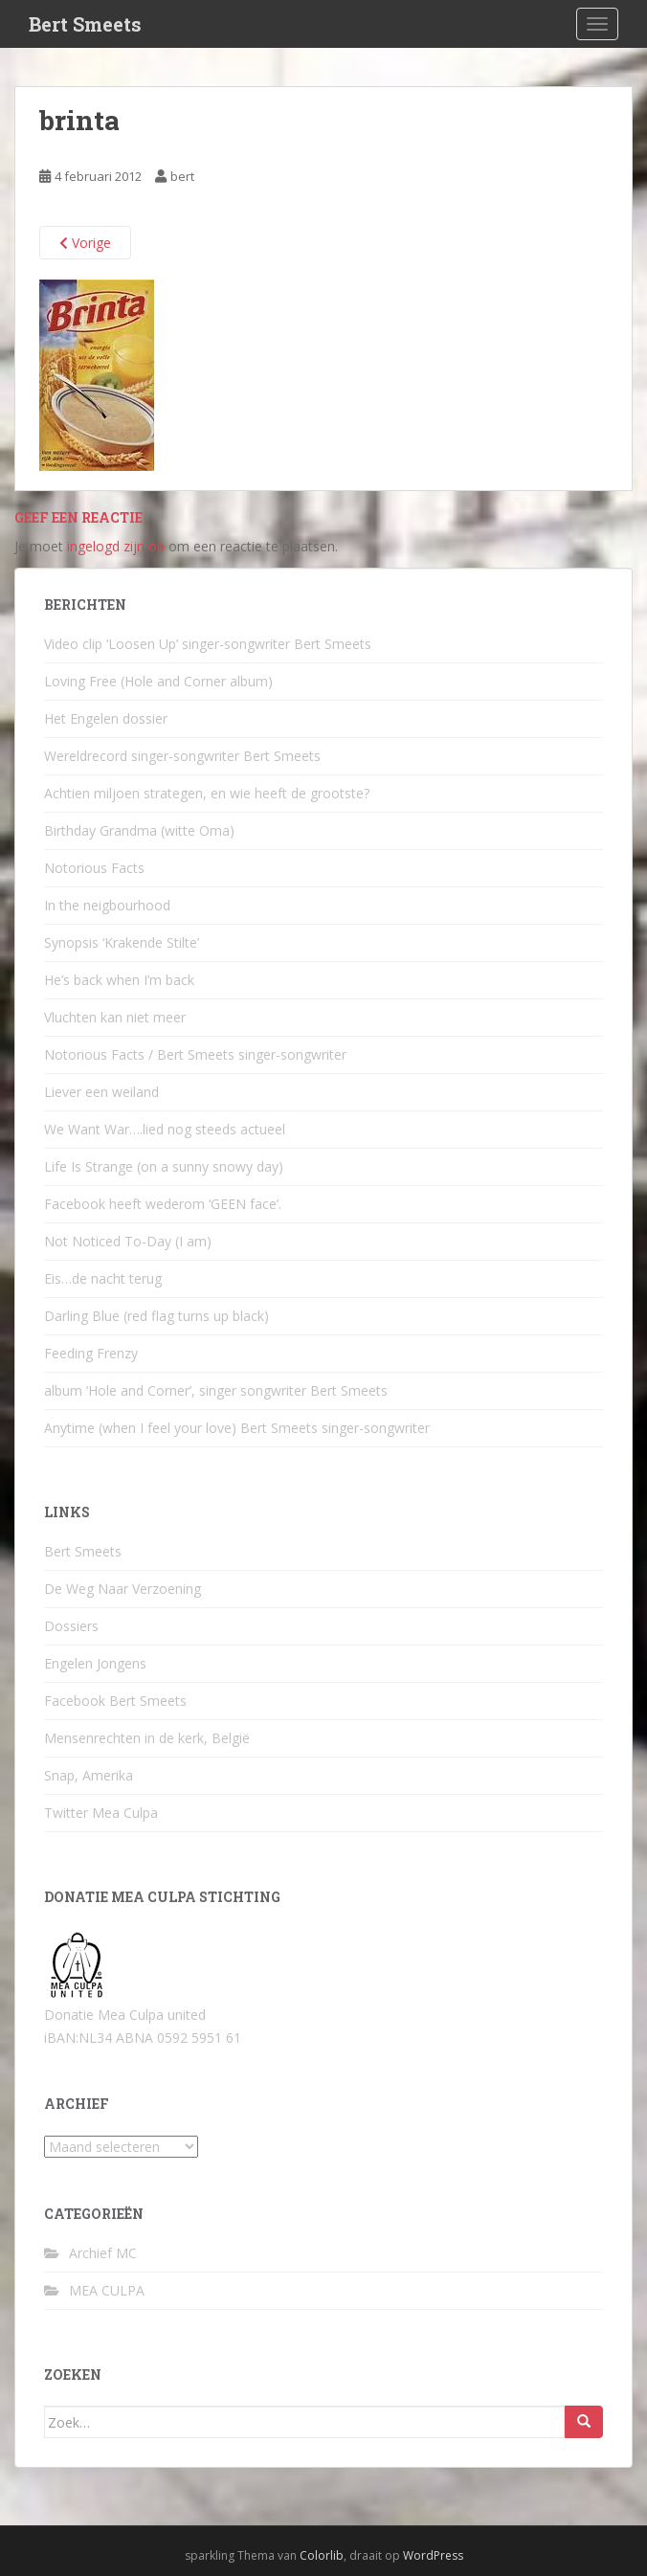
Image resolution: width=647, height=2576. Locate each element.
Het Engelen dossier (105, 718)
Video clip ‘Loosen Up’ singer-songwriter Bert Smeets (207, 644)
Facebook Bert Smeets (115, 1700)
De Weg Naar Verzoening (122, 1588)
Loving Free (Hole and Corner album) (158, 681)
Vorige (85, 243)
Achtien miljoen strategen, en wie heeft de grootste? (206, 793)
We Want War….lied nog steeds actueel (164, 1129)
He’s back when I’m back (119, 980)
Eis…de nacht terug (103, 1278)
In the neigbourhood (107, 905)
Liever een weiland (101, 1092)
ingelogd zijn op (116, 546)
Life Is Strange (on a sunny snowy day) (163, 1166)
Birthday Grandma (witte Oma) (139, 830)
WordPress (433, 2555)
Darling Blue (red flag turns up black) (156, 1316)
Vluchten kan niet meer (115, 1017)
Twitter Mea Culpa (101, 1812)
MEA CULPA (107, 2290)
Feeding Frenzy (91, 1353)
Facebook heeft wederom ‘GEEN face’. (162, 1204)
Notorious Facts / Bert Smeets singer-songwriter (195, 1054)
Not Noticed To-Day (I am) (128, 1241)
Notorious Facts (94, 868)
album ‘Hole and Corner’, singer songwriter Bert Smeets (216, 1390)
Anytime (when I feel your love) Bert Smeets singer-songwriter (237, 1428)
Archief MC (103, 2253)
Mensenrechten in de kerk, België (147, 1738)
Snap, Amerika (88, 1775)
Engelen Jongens (95, 1663)
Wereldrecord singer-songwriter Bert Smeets (182, 756)
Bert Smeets (85, 23)
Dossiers (71, 1626)
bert (182, 176)
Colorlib (322, 2555)
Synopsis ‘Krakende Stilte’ (121, 942)
